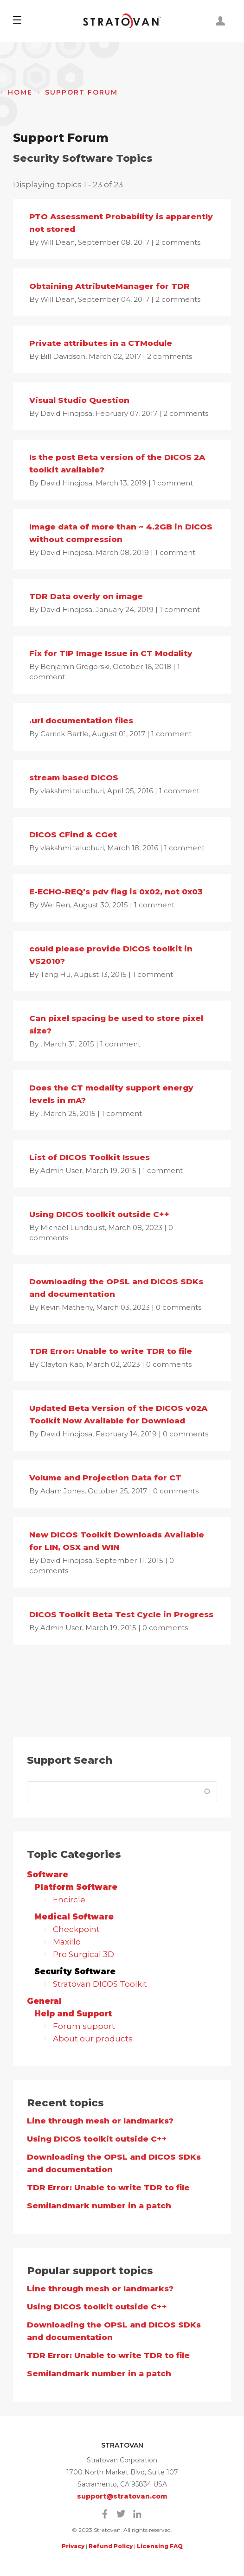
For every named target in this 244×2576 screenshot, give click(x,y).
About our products (92, 2038)
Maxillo (66, 1941)
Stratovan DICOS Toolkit (99, 1984)
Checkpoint (75, 1929)
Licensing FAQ (160, 2546)
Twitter (121, 2514)
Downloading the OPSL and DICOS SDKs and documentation (114, 2163)
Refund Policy (111, 2546)
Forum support (83, 2026)
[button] (17, 21)
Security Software (75, 1971)
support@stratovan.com (122, 2496)
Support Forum (81, 92)
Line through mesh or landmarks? (100, 2120)
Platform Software (75, 1887)
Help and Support (73, 2013)
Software (47, 1874)
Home (20, 92)
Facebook (105, 2514)
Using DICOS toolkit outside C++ (97, 2138)
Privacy (73, 2546)
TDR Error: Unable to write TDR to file (108, 2187)
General (44, 2001)
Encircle (68, 1899)
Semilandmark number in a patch (99, 2205)
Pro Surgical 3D (82, 1954)
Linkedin (137, 2514)
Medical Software (74, 1916)
